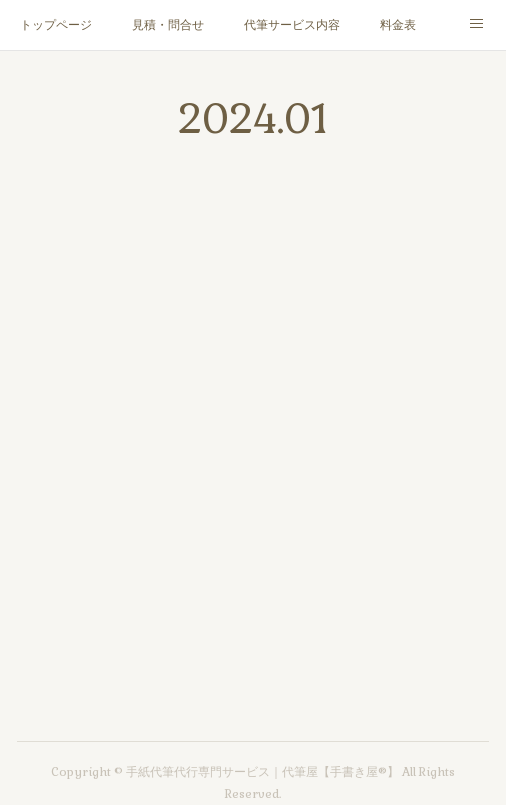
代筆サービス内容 (292, 25)
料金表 (398, 25)
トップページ (56, 25)
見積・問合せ (168, 25)
